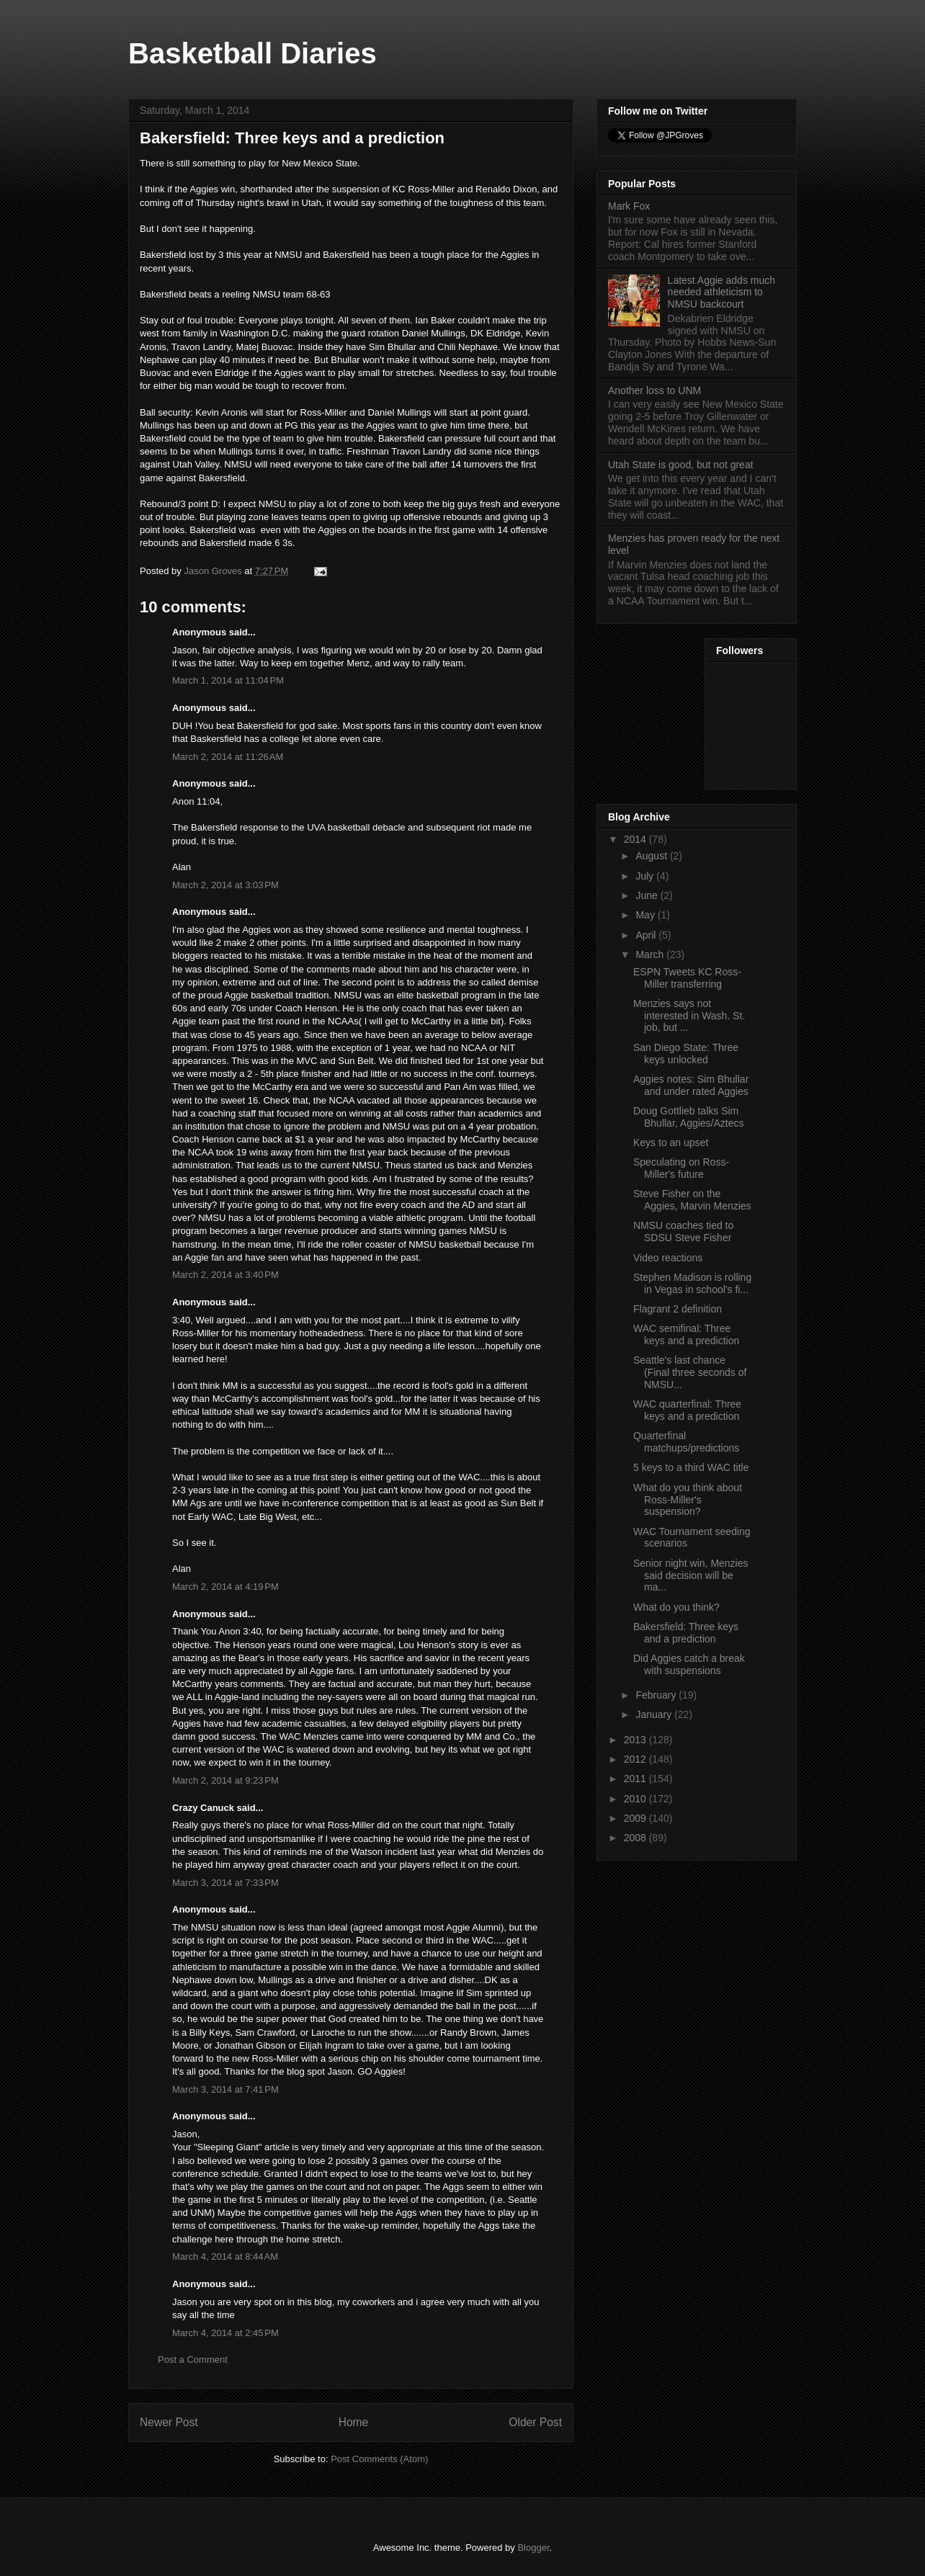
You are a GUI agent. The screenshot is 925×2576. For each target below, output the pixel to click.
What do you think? (676, 1607)
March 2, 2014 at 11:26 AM (227, 756)
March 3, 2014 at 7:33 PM (225, 1882)
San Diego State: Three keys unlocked (685, 1053)
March (650, 954)
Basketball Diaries (252, 53)
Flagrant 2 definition (677, 1309)
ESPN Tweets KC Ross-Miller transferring (687, 978)
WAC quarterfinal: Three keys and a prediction (687, 1410)
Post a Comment (193, 2359)
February (657, 1695)
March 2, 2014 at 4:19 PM (225, 1586)
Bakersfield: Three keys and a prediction (685, 1633)
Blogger (533, 2547)
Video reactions (667, 1258)
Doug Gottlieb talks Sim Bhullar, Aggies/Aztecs (688, 1117)
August (652, 856)
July (645, 876)
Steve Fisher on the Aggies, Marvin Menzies (692, 1200)
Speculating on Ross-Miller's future (681, 1168)
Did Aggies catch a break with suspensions (689, 1664)
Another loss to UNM (654, 390)
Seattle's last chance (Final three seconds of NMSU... (689, 1372)
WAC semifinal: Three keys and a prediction (686, 1334)
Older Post (535, 2422)
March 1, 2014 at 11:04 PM (228, 680)
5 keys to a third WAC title (691, 1467)
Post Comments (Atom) (379, 2459)
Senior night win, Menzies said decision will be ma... (691, 1575)
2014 (636, 839)
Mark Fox (629, 206)
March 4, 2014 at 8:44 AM (225, 2256)
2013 (636, 1739)
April (646, 935)
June (647, 895)
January (654, 1714)
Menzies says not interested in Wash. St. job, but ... (689, 1016)
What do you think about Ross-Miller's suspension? (687, 1500)
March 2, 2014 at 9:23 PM (225, 1780)
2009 (636, 1818)
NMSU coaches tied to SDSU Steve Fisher (683, 1231)
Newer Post (169, 2422)
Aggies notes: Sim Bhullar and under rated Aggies (691, 1085)
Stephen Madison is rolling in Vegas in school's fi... (692, 1283)
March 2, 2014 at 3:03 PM (225, 885)
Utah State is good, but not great (681, 464)
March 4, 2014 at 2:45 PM (225, 2332)
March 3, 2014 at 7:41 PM (225, 2089)
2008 (636, 1837)
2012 (636, 1759)
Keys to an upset (670, 1142)
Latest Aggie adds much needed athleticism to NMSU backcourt (721, 292)
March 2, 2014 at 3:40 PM (225, 1274)
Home (354, 2422)
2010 (636, 1798)
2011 (636, 1778)
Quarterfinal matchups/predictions (686, 1442)
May (646, 915)
